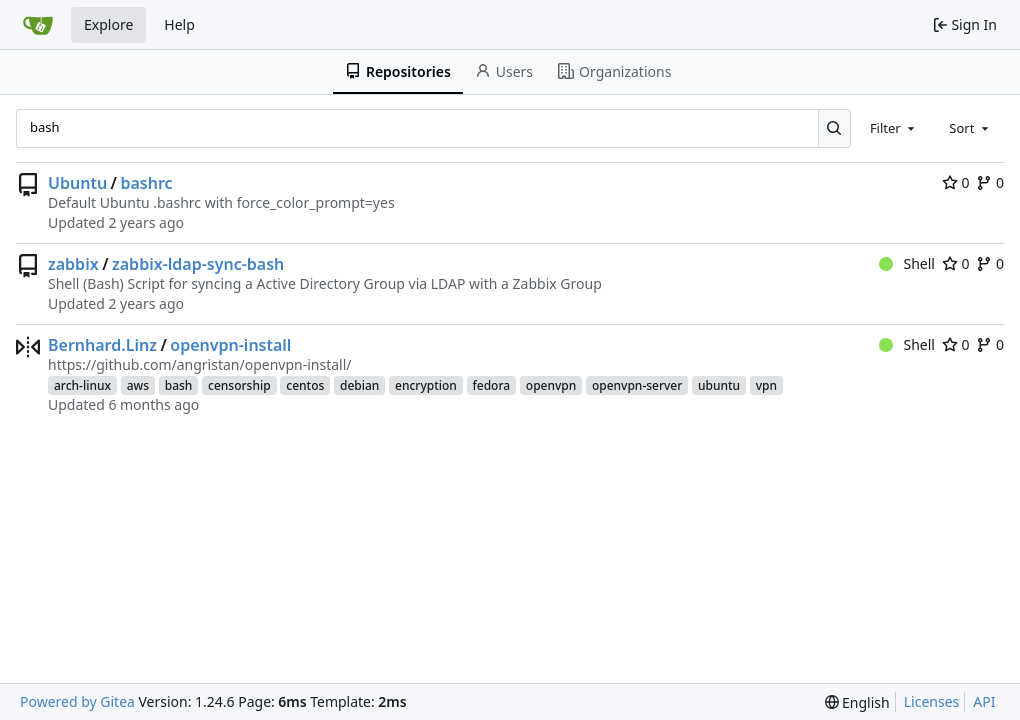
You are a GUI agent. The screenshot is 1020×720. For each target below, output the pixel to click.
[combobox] (894, 128)
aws (138, 385)
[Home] (38, 25)
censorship (239, 385)
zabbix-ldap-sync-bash (198, 264)
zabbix (73, 264)
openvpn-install (230, 345)
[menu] (857, 702)
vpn (766, 385)
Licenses (932, 701)
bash (179, 385)
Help (179, 24)
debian (359, 385)
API (984, 701)
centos (305, 385)
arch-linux (82, 385)
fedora (492, 385)
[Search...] (834, 128)
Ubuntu (77, 183)
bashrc (146, 183)
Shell (907, 263)
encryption (426, 385)
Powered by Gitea (77, 701)
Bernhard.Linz (102, 345)
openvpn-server (637, 385)
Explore (108, 24)
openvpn (551, 385)
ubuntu (719, 385)
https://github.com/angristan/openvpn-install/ (199, 364)
